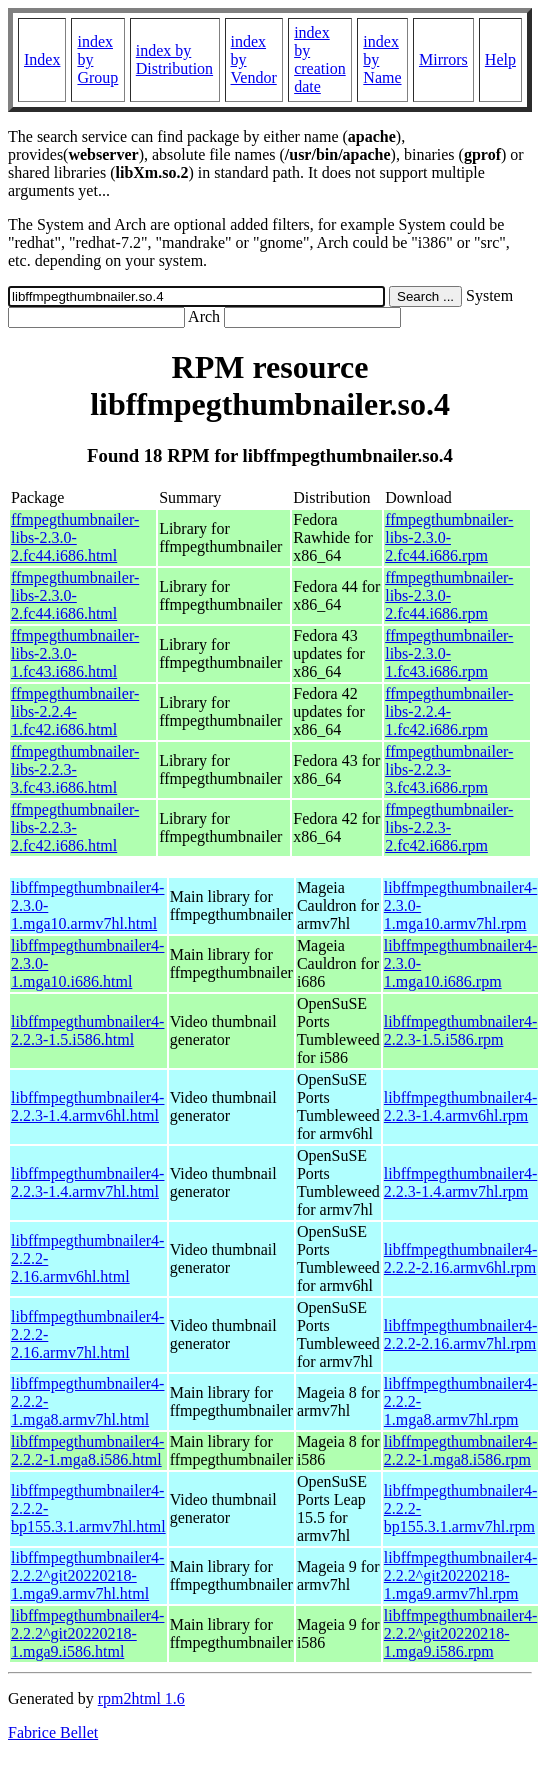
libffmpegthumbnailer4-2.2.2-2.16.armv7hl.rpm (460, 1334)
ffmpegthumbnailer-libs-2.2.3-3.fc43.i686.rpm (449, 769)
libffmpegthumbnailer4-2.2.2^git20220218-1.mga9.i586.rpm (460, 1633)
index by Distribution (174, 59)
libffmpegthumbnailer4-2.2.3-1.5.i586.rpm (460, 1030)
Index (42, 59)
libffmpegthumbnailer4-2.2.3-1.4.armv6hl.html (87, 1106)
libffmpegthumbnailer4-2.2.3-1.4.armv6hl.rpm (460, 1106)
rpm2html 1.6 (141, 1698)
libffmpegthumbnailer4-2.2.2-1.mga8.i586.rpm (460, 1450)
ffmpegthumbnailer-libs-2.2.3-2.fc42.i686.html (75, 827)
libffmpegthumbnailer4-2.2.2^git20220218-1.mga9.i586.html (87, 1633)
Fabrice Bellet (53, 1732)
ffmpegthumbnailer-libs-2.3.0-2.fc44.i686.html (75, 537)
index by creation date (320, 59)
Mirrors (443, 59)
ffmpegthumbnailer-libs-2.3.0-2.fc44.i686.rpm (449, 537)
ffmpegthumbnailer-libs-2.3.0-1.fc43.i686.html (75, 653)
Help (500, 59)
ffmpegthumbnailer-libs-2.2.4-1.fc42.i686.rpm (449, 711)
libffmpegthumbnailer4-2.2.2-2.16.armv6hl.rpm (460, 1258)
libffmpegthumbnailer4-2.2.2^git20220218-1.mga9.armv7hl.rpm (460, 1575)
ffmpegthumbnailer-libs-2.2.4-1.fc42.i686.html (75, 711)
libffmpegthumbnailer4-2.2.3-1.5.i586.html (87, 1030)
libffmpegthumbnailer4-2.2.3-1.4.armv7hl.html (87, 1182)
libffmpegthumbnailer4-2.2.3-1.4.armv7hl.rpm (460, 1182)
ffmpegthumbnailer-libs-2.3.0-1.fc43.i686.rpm (449, 653)
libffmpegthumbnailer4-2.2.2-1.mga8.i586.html (87, 1450)
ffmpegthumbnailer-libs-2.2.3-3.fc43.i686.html (75, 769)
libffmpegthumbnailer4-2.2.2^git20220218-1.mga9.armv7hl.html (87, 1575)
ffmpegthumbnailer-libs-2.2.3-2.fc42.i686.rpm (449, 827)
